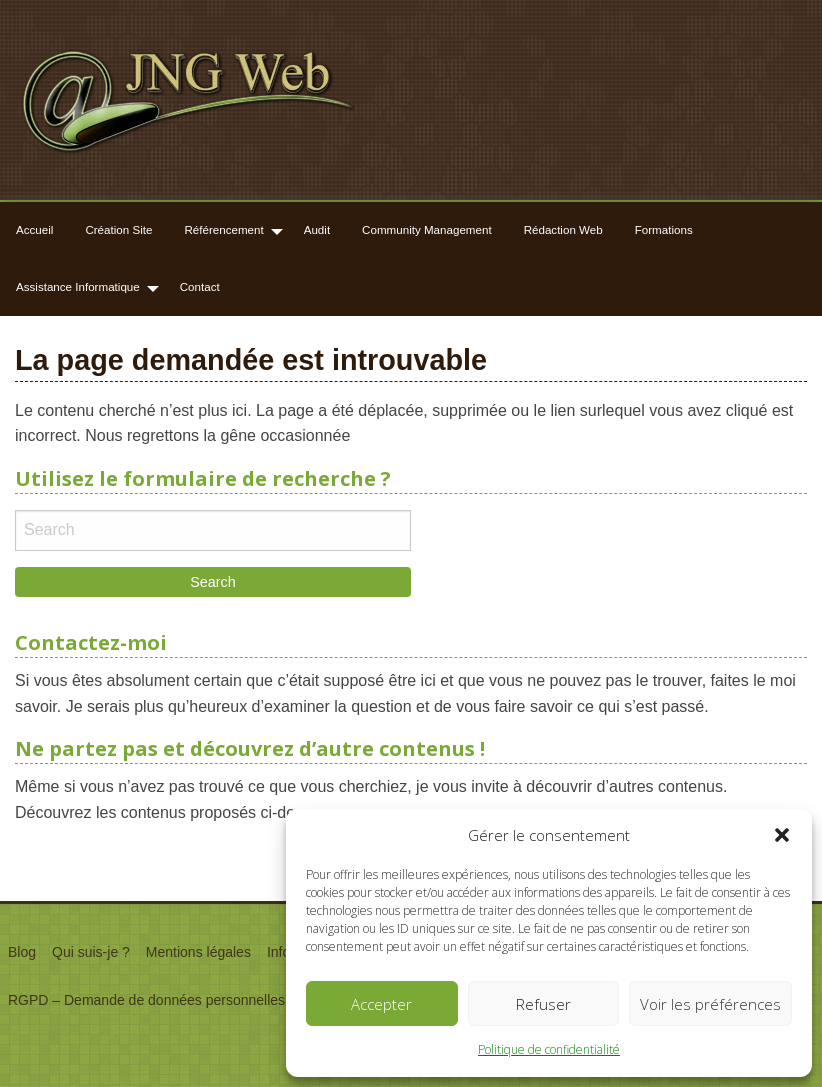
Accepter (381, 1004)
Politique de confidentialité (549, 1049)
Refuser (543, 1004)
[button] (782, 835)
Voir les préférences (710, 1004)
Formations (664, 229)
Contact (200, 286)
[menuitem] (34, 230)
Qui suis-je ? (91, 952)
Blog (22, 952)
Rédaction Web (563, 229)
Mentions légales (198, 952)
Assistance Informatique (78, 286)
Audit (317, 229)
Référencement (223, 229)
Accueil (34, 229)
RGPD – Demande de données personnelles (146, 1000)
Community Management (427, 229)
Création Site (118, 229)
